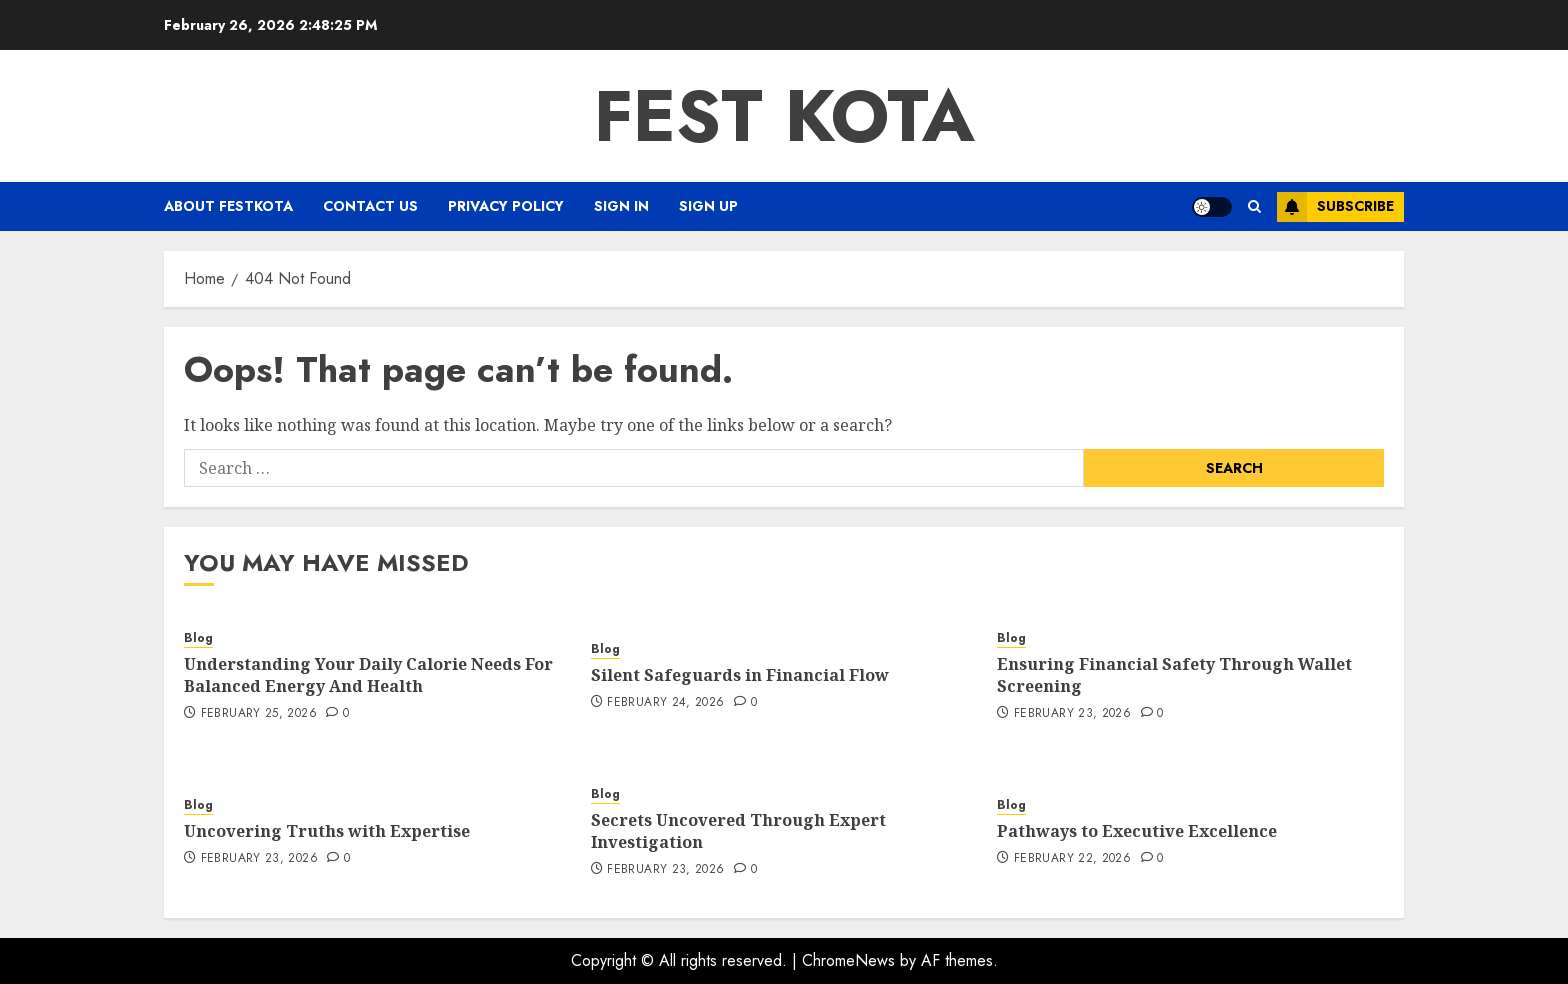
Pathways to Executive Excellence (1137, 831)
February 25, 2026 (259, 714)
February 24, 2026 (665, 703)
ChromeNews (848, 960)
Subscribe (1335, 207)
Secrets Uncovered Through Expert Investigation (738, 831)
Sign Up (708, 206)
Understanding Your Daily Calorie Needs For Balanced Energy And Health (368, 675)
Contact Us (370, 206)
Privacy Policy (506, 206)
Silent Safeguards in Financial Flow (740, 675)
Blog (198, 638)
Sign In (621, 206)
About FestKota (228, 206)
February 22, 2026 (1072, 859)
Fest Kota (784, 116)
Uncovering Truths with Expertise (327, 831)
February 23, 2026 (1072, 714)
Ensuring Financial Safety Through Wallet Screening (1174, 675)
